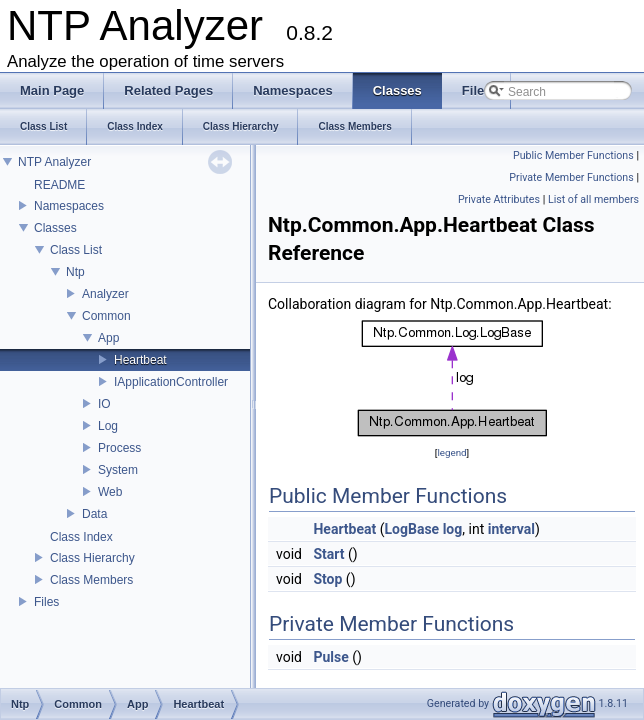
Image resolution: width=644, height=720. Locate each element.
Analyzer (105, 294)
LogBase (412, 529)
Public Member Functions (573, 155)
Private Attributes (499, 199)
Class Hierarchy (92, 558)
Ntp (75, 272)
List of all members (593, 199)
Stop (327, 579)
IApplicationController (171, 382)
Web (110, 492)
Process (119, 448)
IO (104, 404)
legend (451, 452)
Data (94, 514)
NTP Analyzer (54, 162)
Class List (76, 250)
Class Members (91, 580)
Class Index (81, 537)
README (59, 185)
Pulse (330, 657)
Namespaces (69, 206)
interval (511, 529)
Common (106, 316)
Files (46, 602)
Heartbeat (140, 360)
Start (328, 554)
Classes (55, 228)
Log (108, 426)
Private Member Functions (571, 177)
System (118, 470)
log (453, 529)
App (108, 338)
